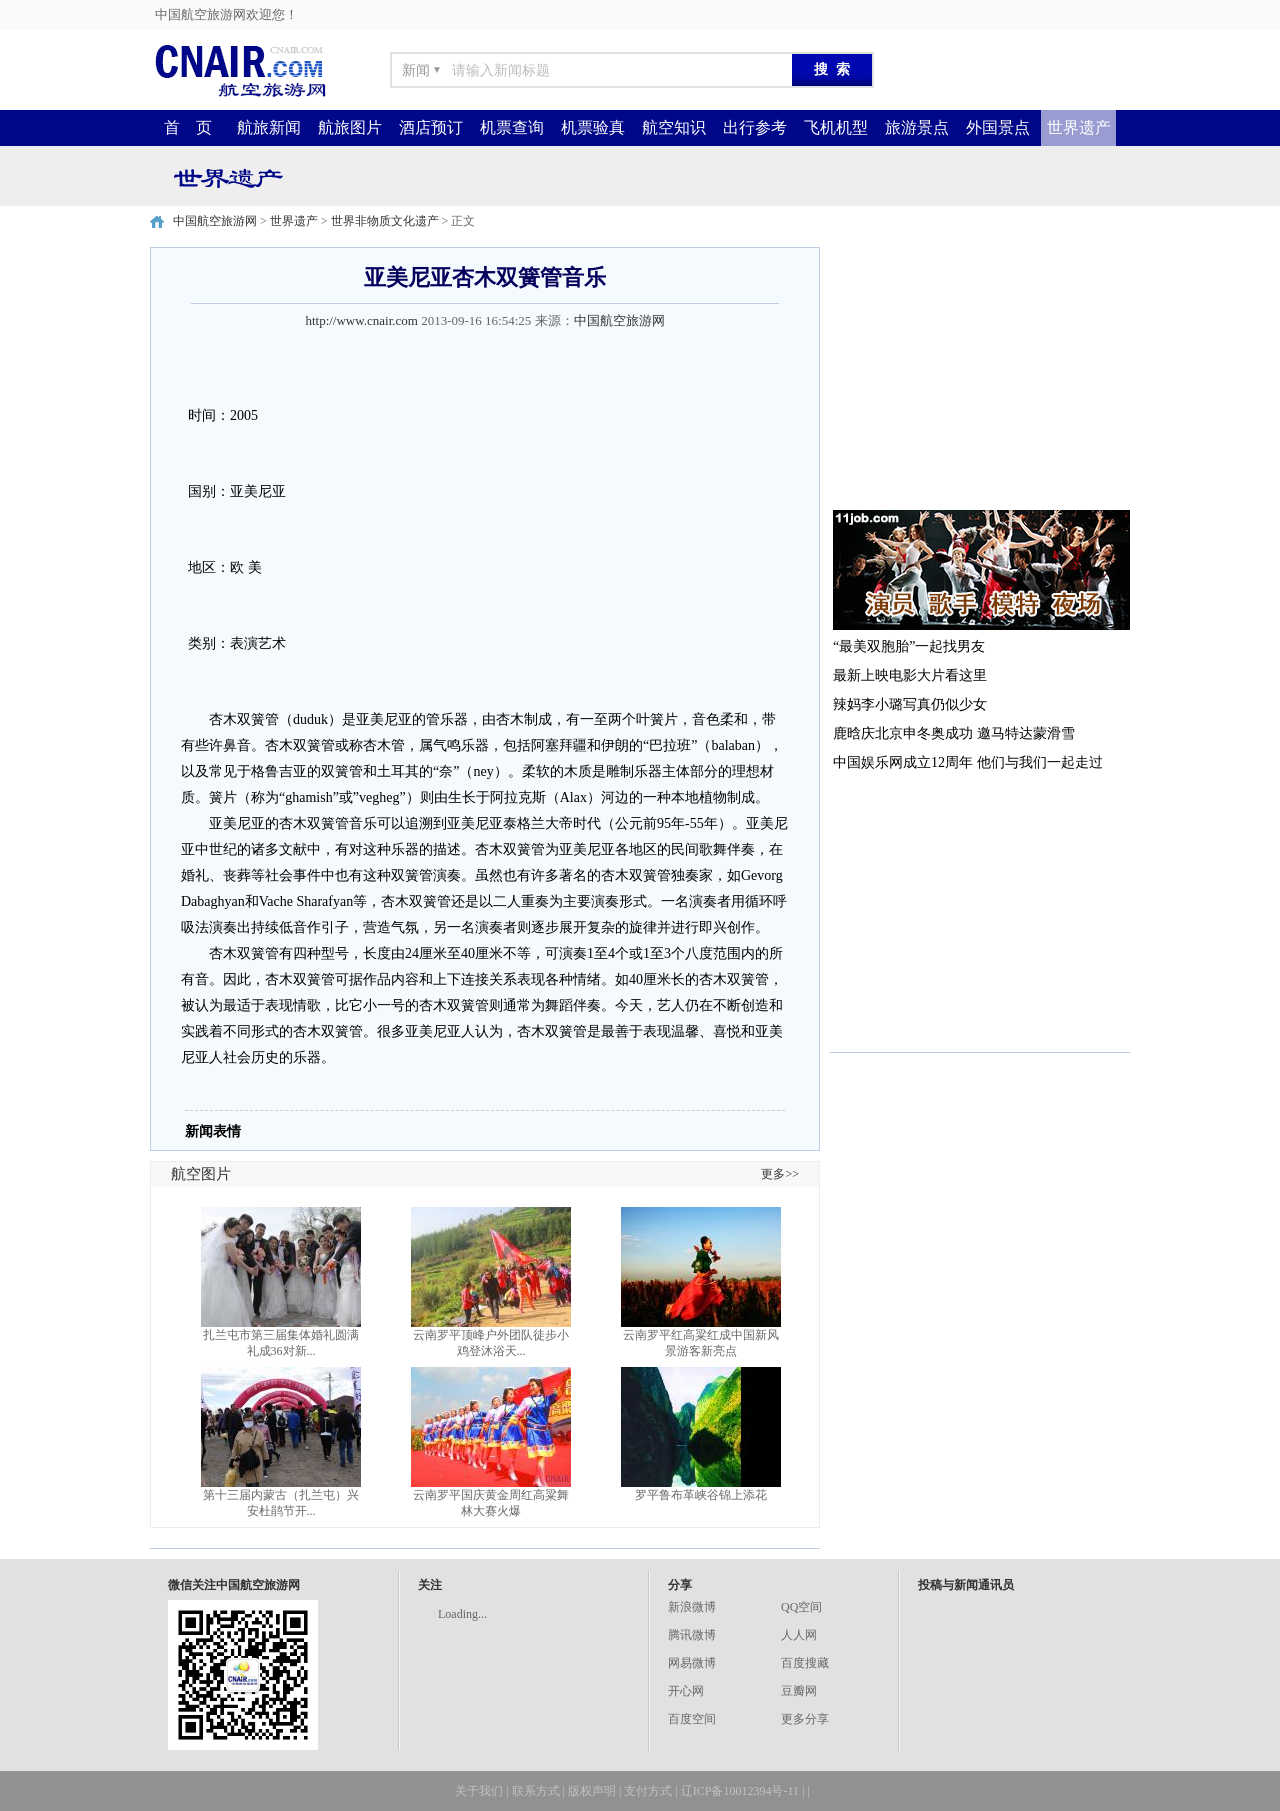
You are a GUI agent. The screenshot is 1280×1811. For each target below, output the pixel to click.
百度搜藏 (805, 1663)
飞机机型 (836, 127)
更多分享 (805, 1719)
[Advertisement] (980, 372)
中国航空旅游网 (215, 221)
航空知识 (674, 127)
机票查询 (512, 127)
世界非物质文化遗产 (385, 221)
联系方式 (536, 1791)
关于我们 (479, 1791)
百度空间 (692, 1719)
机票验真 (593, 127)
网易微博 (692, 1663)
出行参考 (755, 127)
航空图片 (201, 1174)
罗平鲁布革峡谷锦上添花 (701, 1495)
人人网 (799, 1635)
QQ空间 (801, 1607)
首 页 (188, 127)
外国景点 (998, 127)
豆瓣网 (799, 1691)
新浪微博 (692, 1607)
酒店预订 (431, 127)
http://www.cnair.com (361, 320)
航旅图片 (350, 127)
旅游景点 (917, 127)
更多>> (780, 1174)
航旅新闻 (269, 127)
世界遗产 (1079, 127)
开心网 (686, 1691)
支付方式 (648, 1791)
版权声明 (592, 1791)
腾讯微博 (692, 1635)
